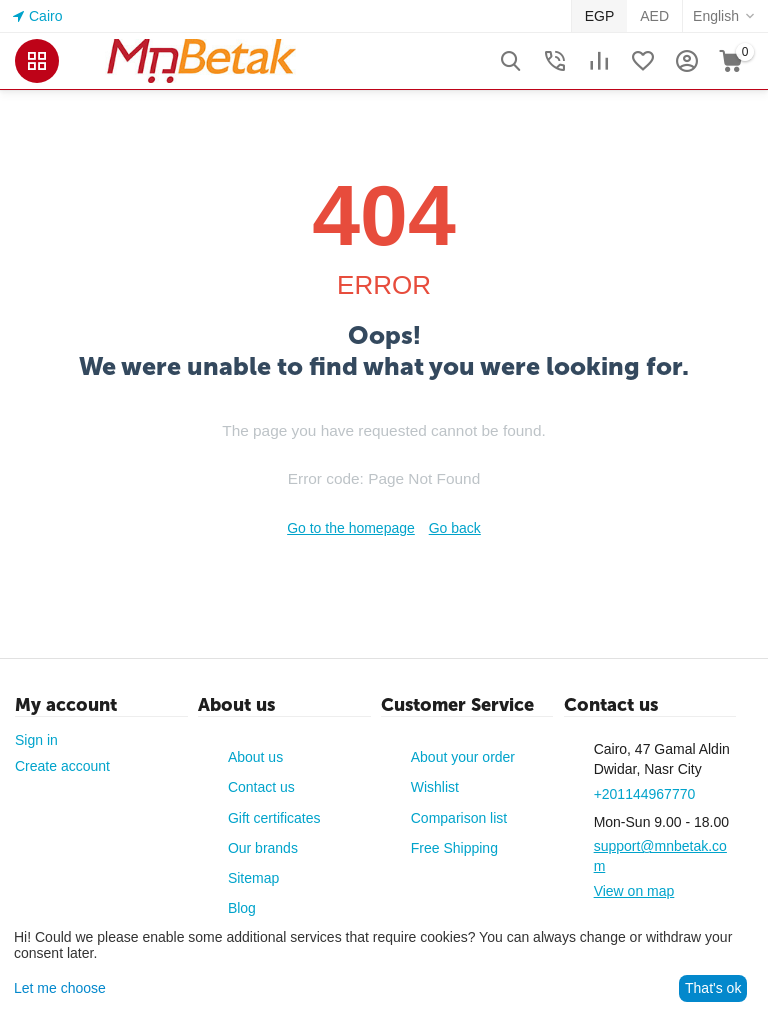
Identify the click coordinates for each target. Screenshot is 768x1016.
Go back (455, 528)
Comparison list (459, 818)
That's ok (713, 988)
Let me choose (60, 988)
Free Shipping (454, 848)
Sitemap (253, 878)
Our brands (263, 848)
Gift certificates (274, 818)
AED (654, 16)
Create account (62, 766)
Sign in (36, 740)
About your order (463, 757)
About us (255, 757)
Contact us (261, 787)
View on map (634, 891)
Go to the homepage (351, 528)
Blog (242, 908)
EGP (600, 16)
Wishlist (435, 787)
